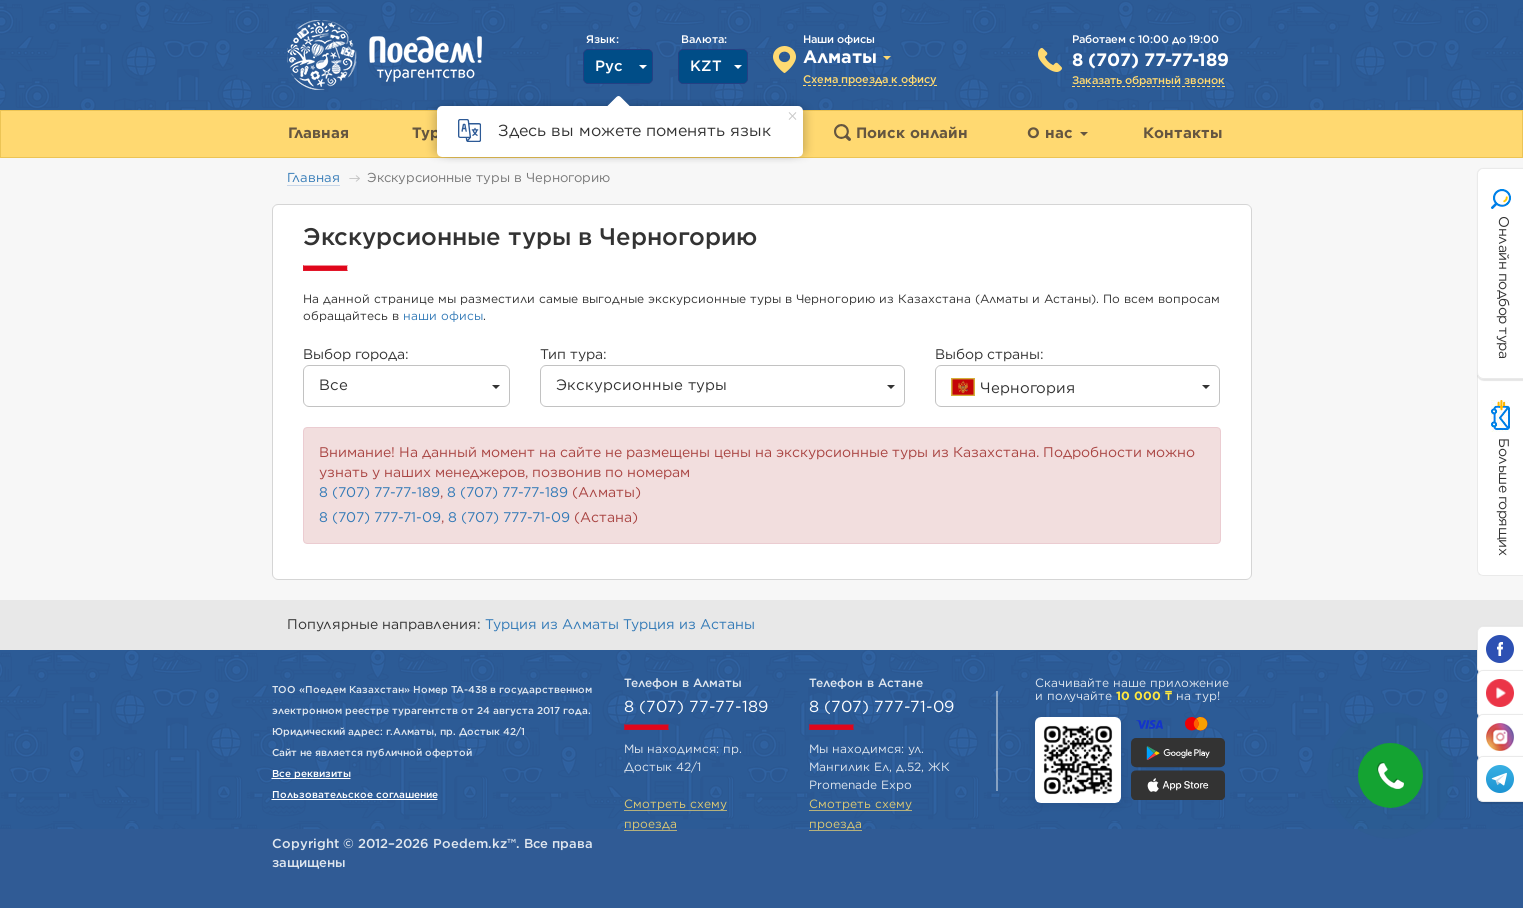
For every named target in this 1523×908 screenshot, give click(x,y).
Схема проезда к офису (870, 79)
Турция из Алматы (554, 625)
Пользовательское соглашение (355, 795)
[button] (1390, 775)
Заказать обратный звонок (1148, 80)
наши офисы (443, 316)
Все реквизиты (311, 774)
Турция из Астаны (689, 625)
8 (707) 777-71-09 (380, 518)
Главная (313, 178)
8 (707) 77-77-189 (1150, 61)
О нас (1057, 133)
